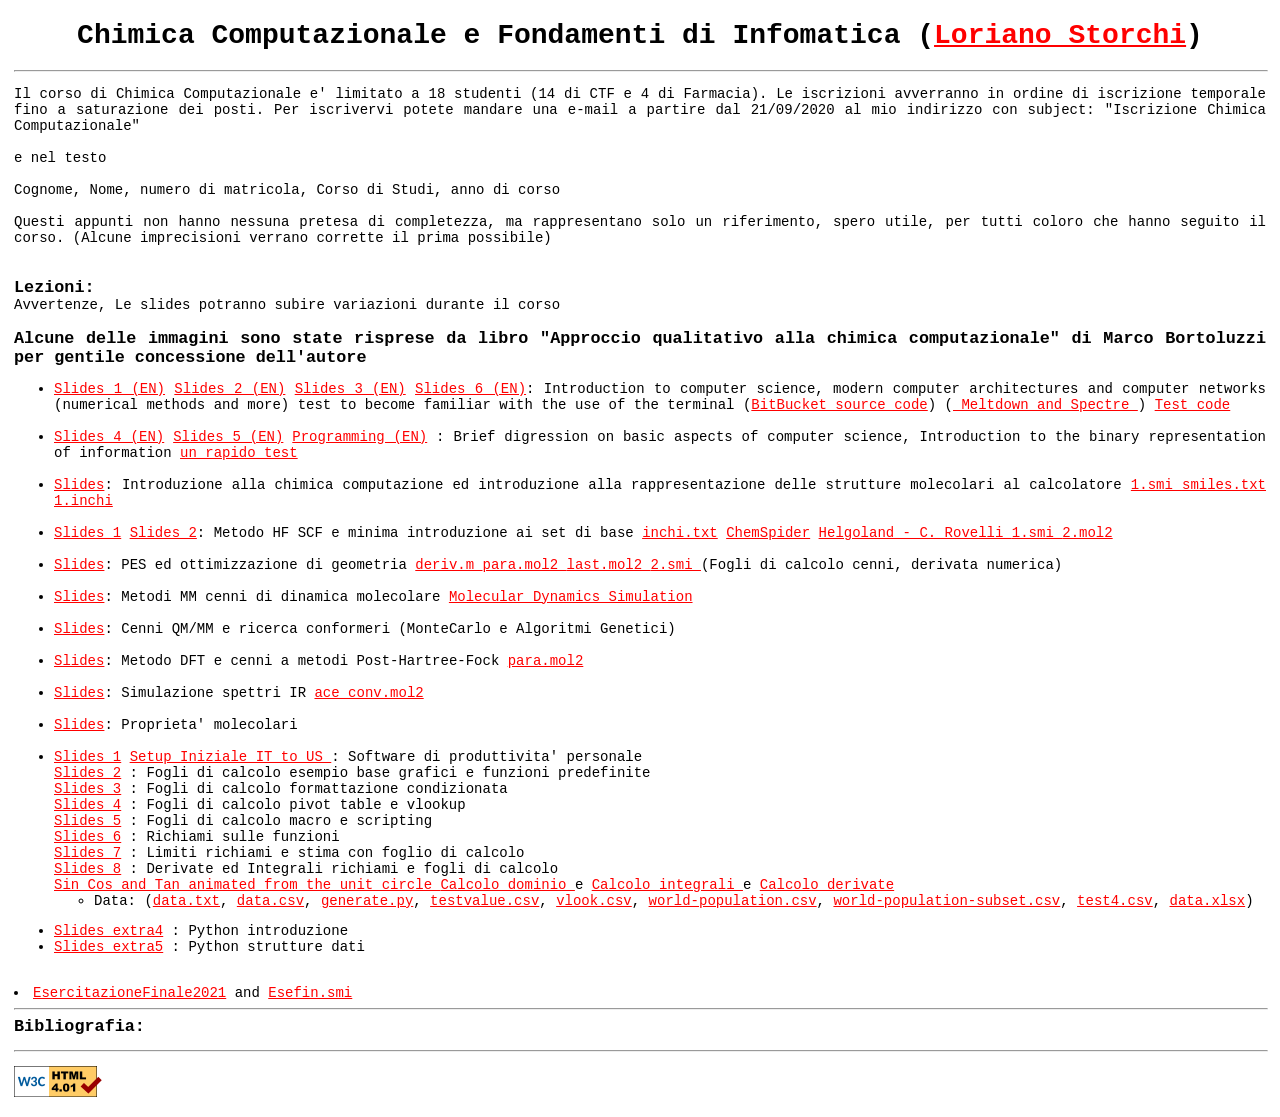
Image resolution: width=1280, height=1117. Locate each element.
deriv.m (448, 565)
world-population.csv (733, 901)
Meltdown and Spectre (1045, 405)
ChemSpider (768, 533)
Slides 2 (163, 533)
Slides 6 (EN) (470, 389)
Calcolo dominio (507, 885)
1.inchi (83, 501)
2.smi (676, 565)
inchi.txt (680, 533)
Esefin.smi (310, 993)
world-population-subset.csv (946, 901)
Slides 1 (87, 533)
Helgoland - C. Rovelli (915, 533)
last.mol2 (609, 565)
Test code (1193, 405)
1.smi (1156, 485)
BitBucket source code (839, 405)
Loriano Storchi (1060, 35)
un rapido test (239, 453)
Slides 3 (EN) (350, 389)
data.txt (186, 901)
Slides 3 (87, 789)
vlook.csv (594, 901)
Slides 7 (87, 853)
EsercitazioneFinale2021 (129, 993)
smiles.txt (1224, 485)
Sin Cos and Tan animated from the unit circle (247, 885)
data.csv (270, 901)
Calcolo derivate (827, 885)
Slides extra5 (108, 947)
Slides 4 (87, 805)
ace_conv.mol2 (368, 693)
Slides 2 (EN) (229, 389)
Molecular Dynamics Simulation (571, 597)
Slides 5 (87, 821)
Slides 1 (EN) (109, 389)
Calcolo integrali (667, 885)
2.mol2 (1087, 533)
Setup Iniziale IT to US (231, 757)
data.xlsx (1208, 901)
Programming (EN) (359, 437)
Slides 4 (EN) (109, 437)
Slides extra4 (108, 931)
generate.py (367, 901)
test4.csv (1115, 901)
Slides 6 (87, 837)
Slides (79, 485)
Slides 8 (87, 869)
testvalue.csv (484, 901)
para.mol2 (525, 565)
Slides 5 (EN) (228, 437)
